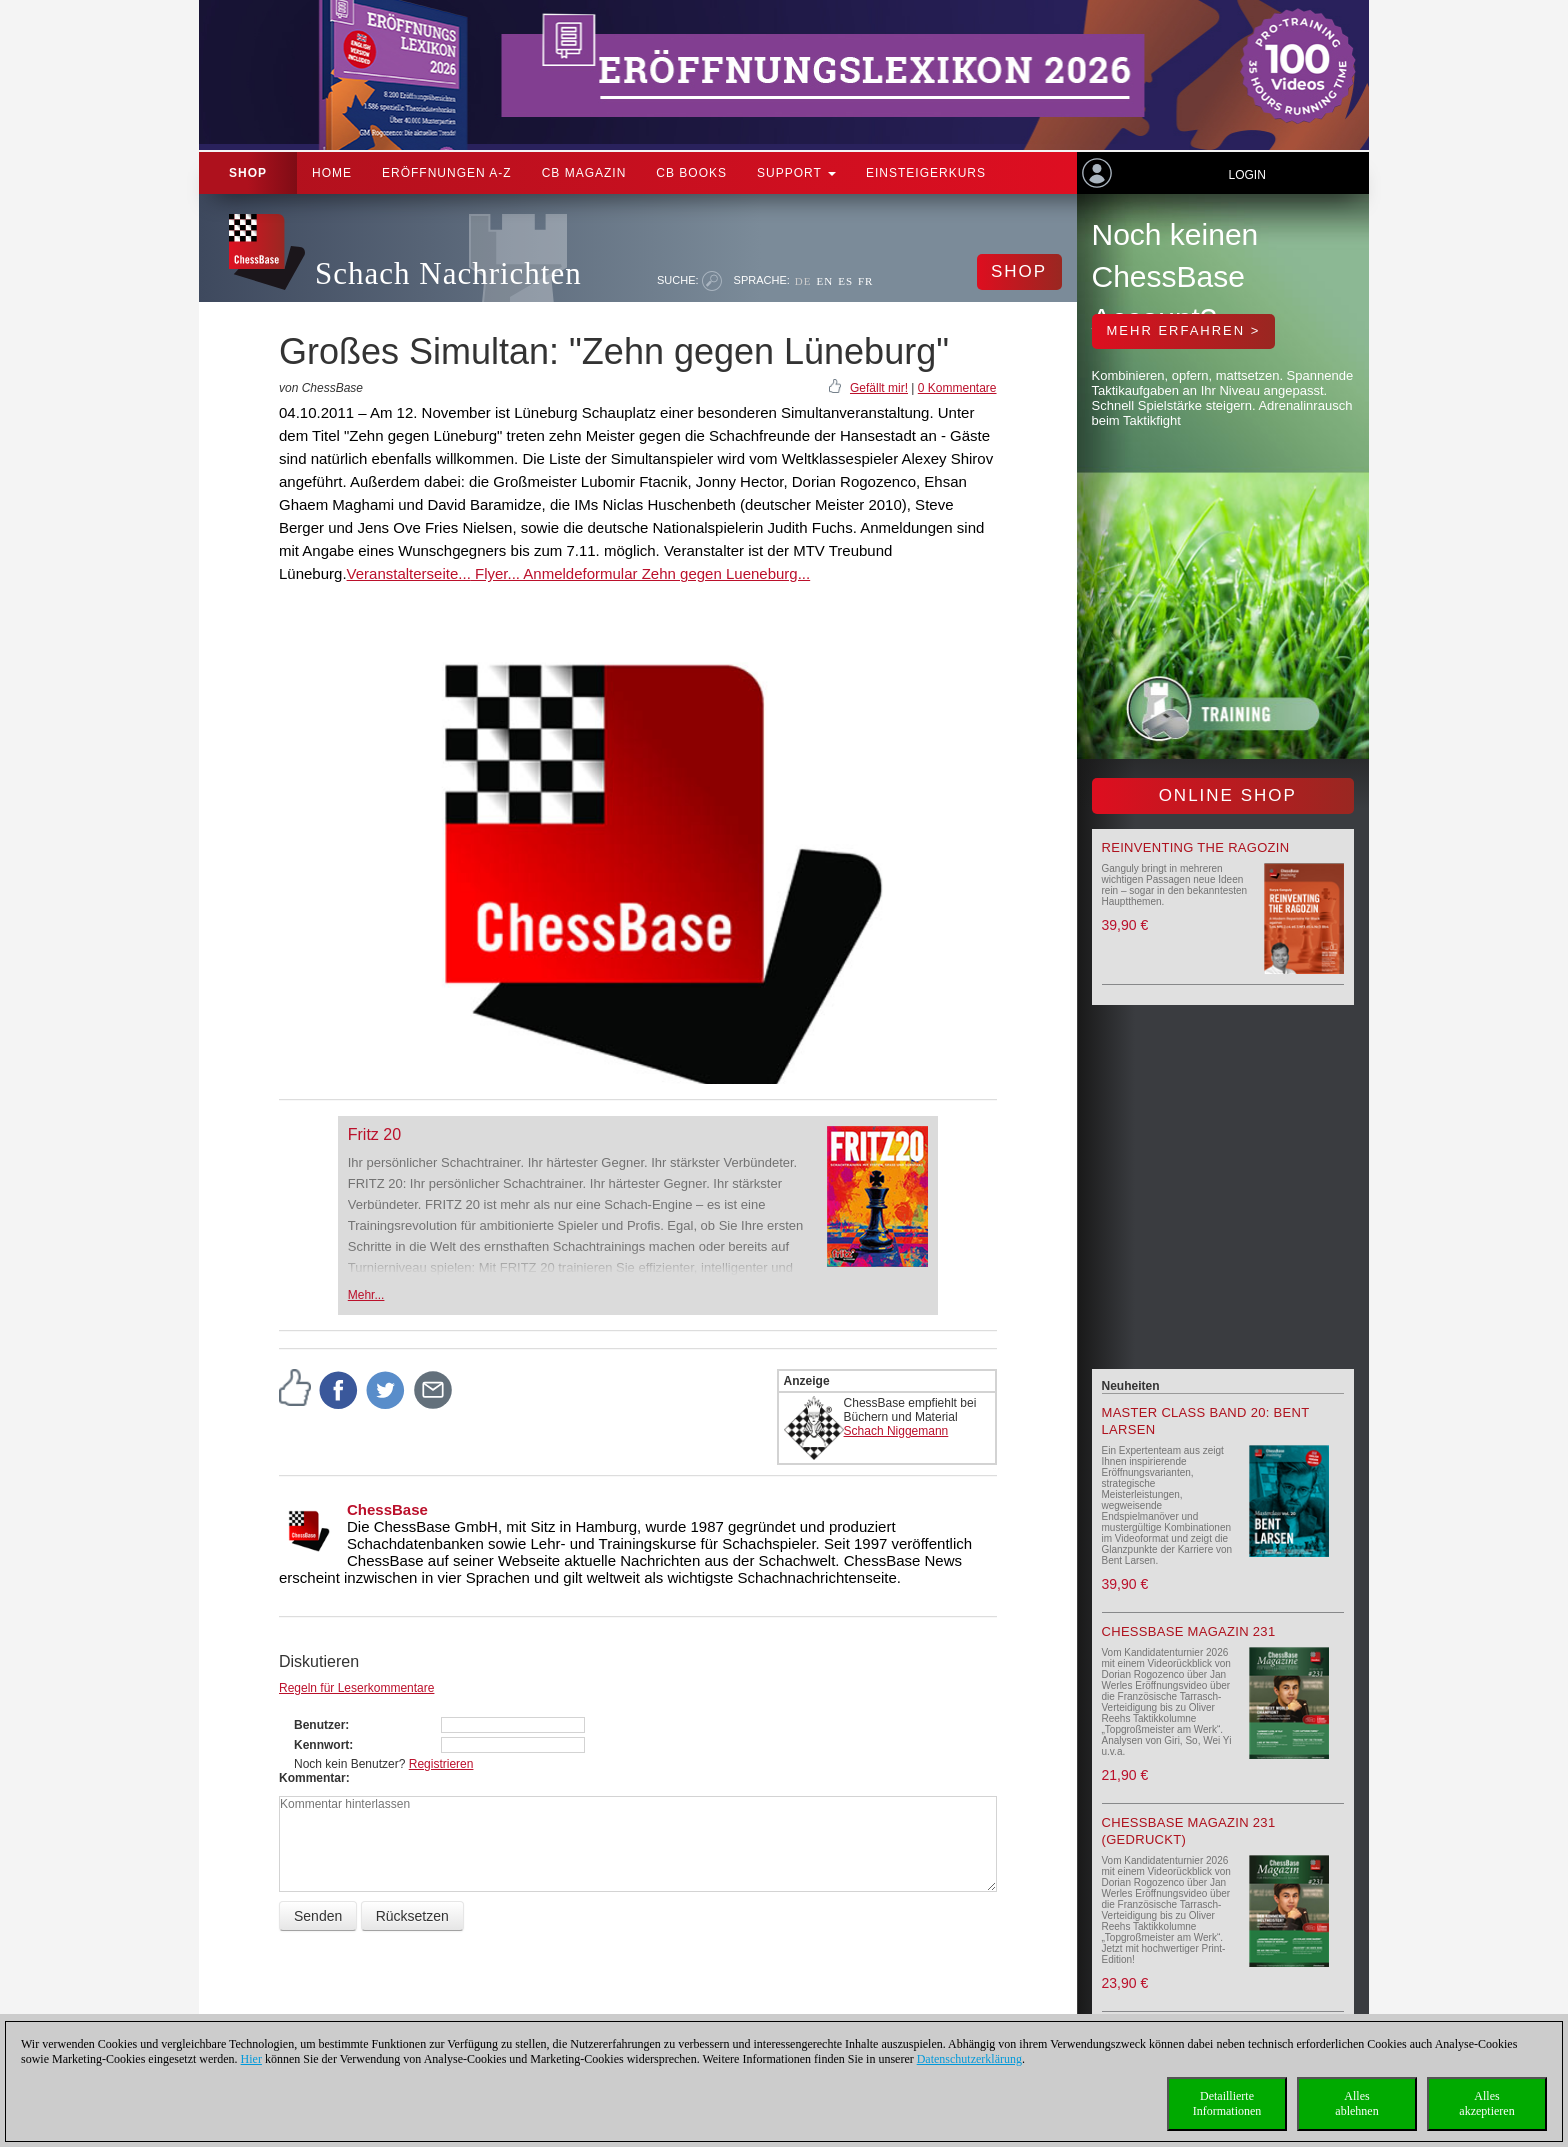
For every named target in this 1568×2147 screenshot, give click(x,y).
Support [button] (796, 173)
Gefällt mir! (879, 388)
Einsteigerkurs (926, 173)
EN (824, 281)
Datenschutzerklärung (969, 2059)
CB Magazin (584, 173)
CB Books (691, 173)
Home (332, 173)
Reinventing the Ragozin (1196, 847)
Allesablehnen (1356, 2103)
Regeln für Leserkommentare (356, 1688)
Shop (248, 173)
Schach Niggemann (896, 1431)
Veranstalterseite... (409, 573)
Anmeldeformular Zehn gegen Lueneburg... (665, 573)
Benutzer (319, 1725)
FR (865, 281)
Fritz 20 (374, 1134)
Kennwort (321, 1745)
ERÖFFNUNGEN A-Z (447, 173)
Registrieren (441, 1764)
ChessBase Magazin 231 (1189, 1631)
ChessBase (387, 1509)
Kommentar (312, 1778)
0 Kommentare (957, 388)
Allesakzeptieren (1486, 2103)
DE (803, 281)
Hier (251, 2059)
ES (845, 281)
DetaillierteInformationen (1227, 2103)
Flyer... (495, 573)
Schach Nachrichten (448, 273)
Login (1246, 175)
